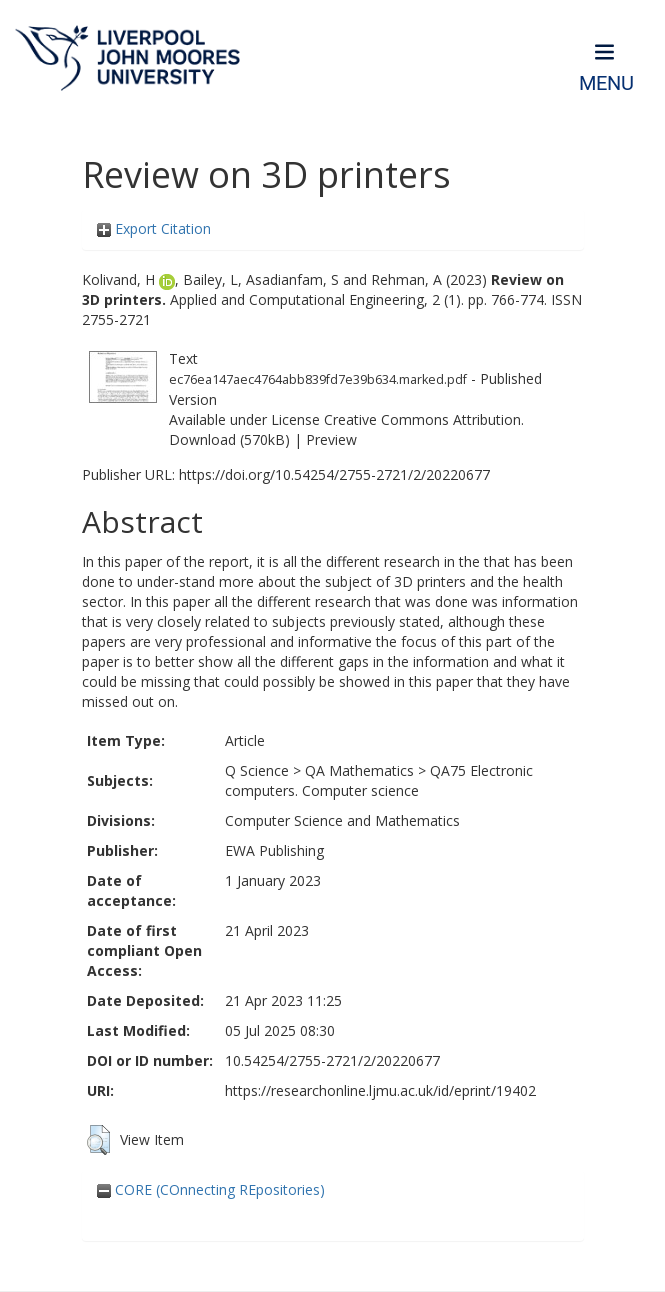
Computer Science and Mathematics (342, 820)
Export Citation (154, 228)
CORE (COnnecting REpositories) (211, 1189)
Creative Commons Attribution (422, 419)
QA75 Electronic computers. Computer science (379, 780)
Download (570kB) (229, 439)
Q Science (257, 770)
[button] (98, 1140)
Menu (606, 83)
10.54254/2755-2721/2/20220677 (332, 1060)
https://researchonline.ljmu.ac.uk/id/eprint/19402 (380, 1090)
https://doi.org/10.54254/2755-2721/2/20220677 (334, 474)
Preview (331, 439)
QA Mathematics (359, 770)
